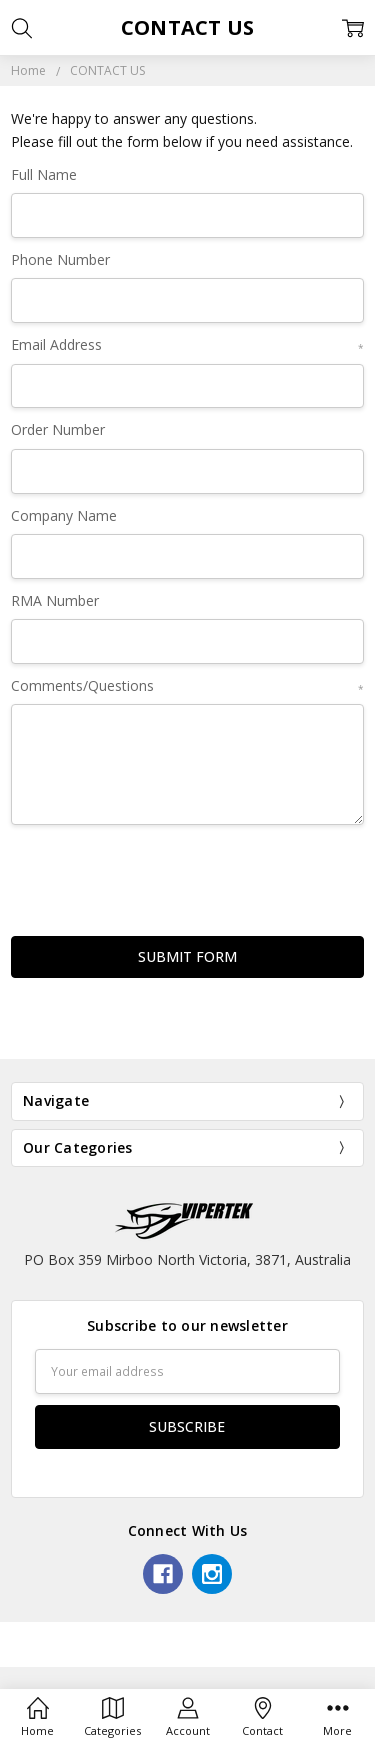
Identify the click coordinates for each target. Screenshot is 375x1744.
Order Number (58, 429)
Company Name (64, 515)
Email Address (187, 345)
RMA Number (55, 600)
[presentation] (163, 875)
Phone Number (60, 259)
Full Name (44, 174)
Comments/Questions (187, 686)
